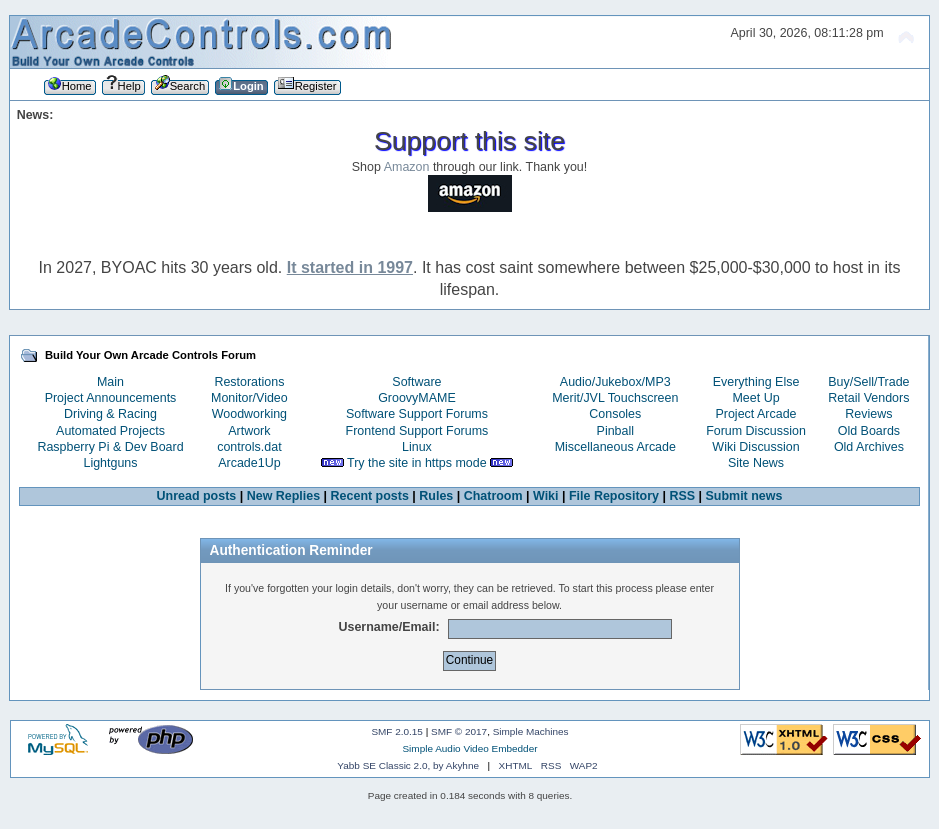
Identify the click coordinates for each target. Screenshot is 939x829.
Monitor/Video (249, 398)
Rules (436, 496)
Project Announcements (111, 398)
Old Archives (869, 447)
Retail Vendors (868, 398)
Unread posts (197, 496)
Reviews (868, 414)
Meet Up (755, 398)
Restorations (249, 382)
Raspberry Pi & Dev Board (110, 447)
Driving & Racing (110, 414)
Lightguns (110, 463)
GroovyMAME (417, 398)
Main (110, 382)
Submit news (744, 496)
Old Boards (869, 431)
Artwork (249, 431)
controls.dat (249, 447)
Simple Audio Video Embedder (469, 748)
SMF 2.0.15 (397, 731)
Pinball (615, 431)
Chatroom (493, 496)
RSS (682, 496)
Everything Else (756, 382)
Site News (756, 463)
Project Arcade (755, 414)
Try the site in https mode (417, 463)
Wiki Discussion (755, 447)
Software (416, 382)
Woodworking (249, 414)
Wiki (546, 496)
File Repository (614, 496)
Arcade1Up (249, 463)
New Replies (283, 496)
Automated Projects (110, 431)
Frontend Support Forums (417, 431)
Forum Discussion (756, 431)
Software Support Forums (417, 414)
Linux (417, 447)
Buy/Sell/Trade (868, 382)
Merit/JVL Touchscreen (615, 398)
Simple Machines (531, 731)
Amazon (407, 167)
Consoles (615, 414)
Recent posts (370, 496)
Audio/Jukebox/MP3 (615, 382)
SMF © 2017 (459, 731)
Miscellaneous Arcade (615, 447)
